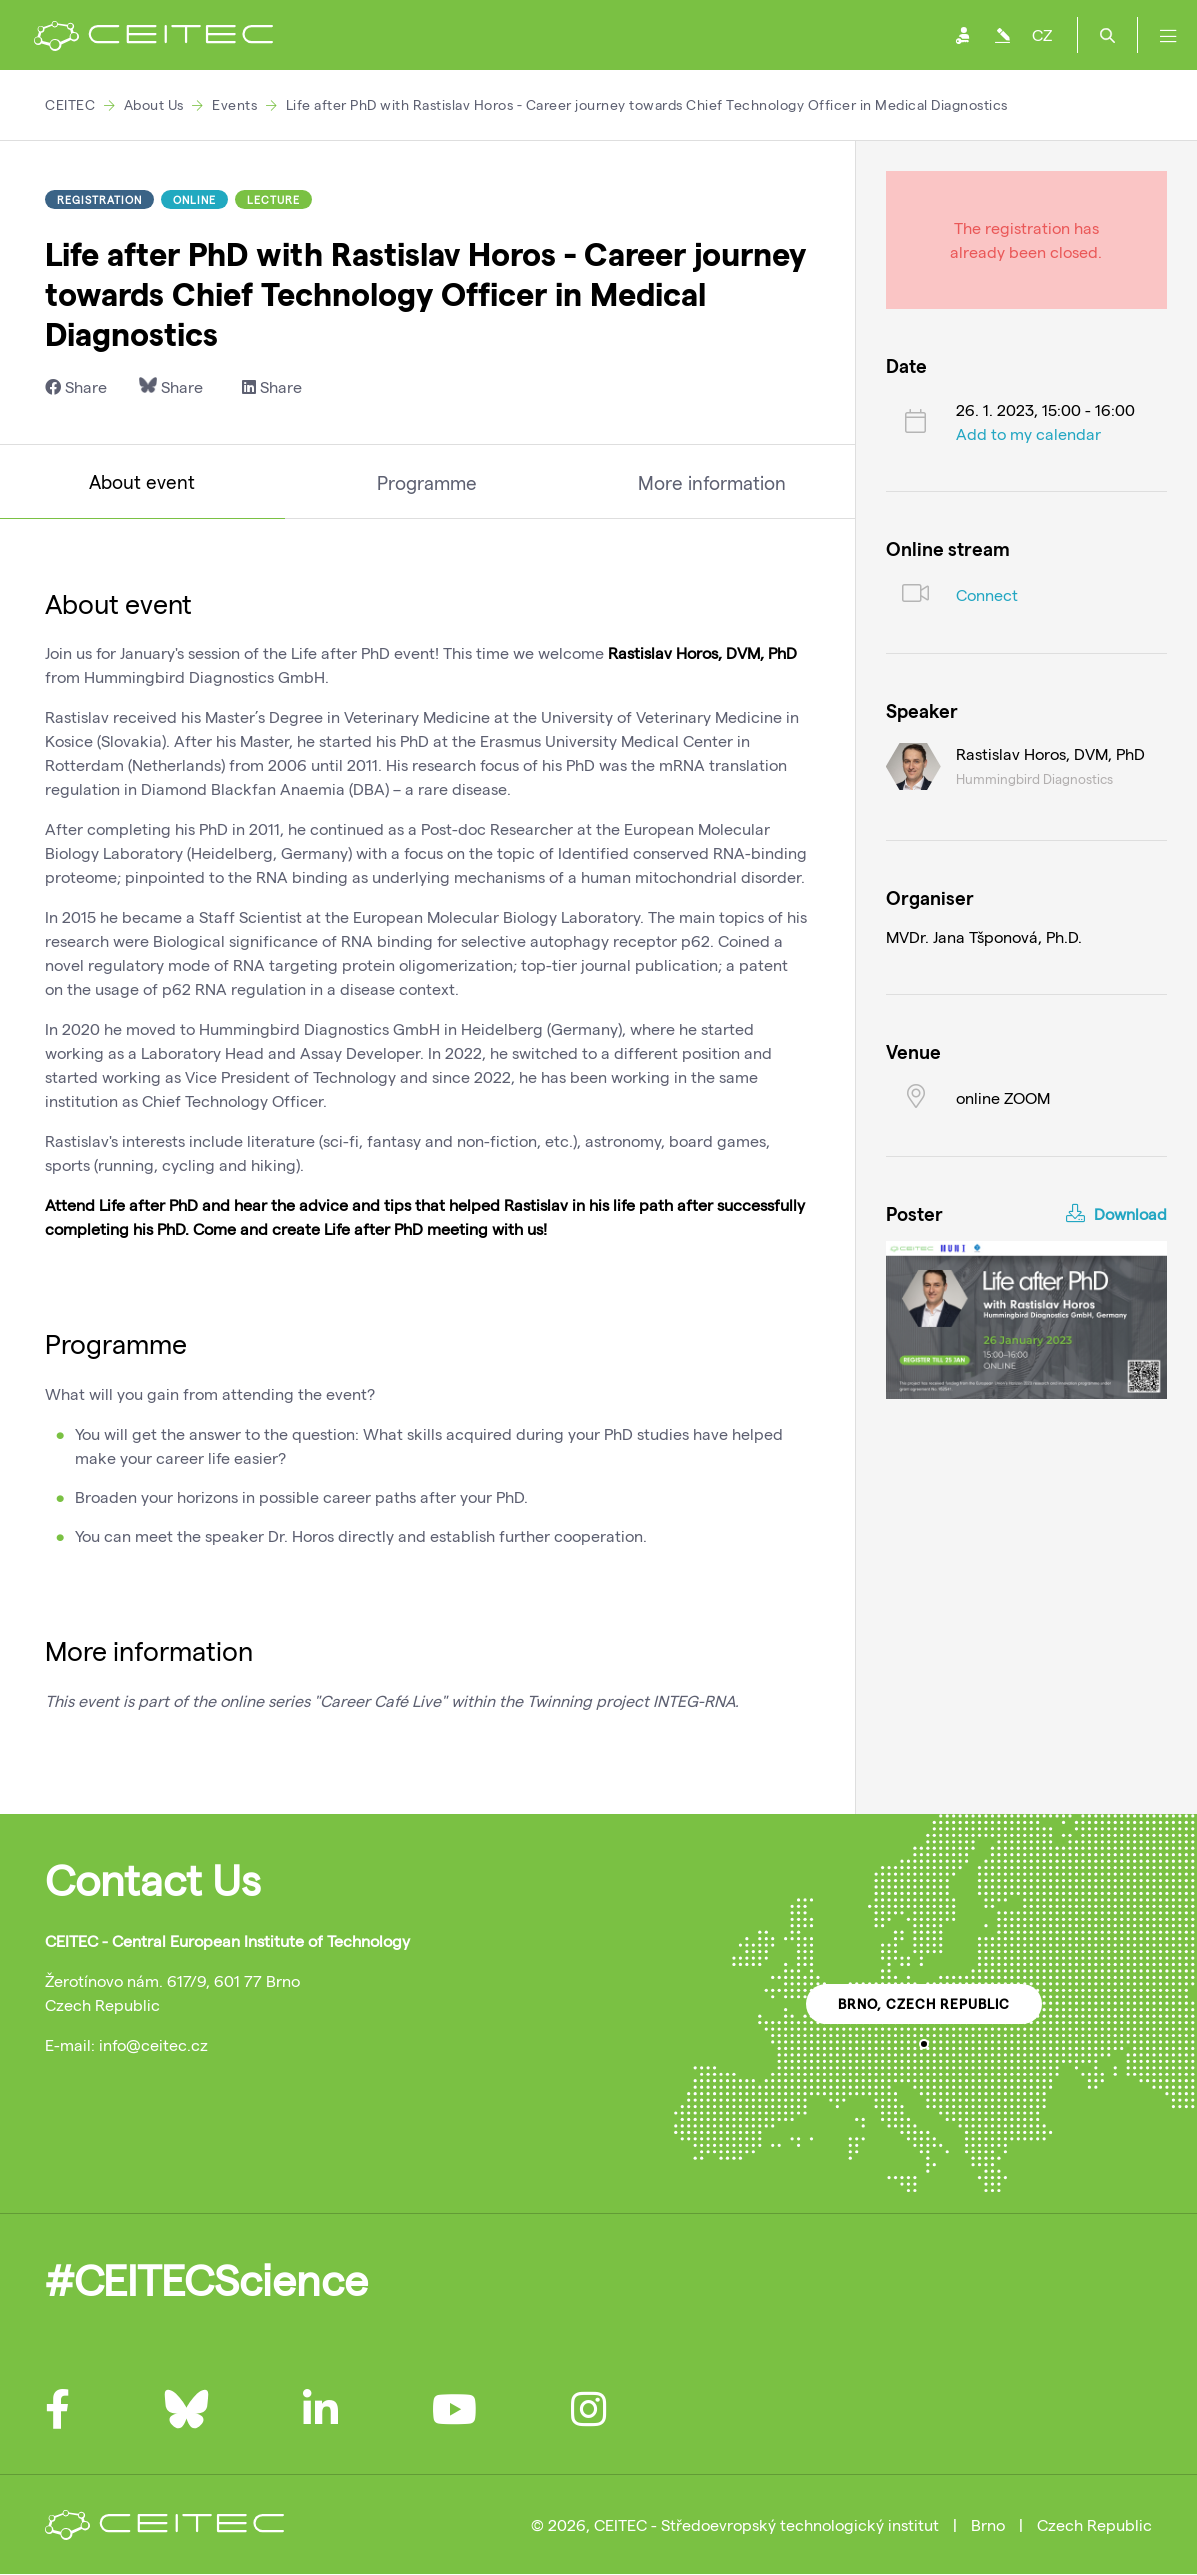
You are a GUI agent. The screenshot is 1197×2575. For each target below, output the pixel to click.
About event (142, 481)
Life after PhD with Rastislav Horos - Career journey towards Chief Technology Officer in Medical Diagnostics (647, 104)
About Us (154, 104)
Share (76, 386)
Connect (987, 594)
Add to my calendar (1028, 433)
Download (1116, 1213)
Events (234, 104)
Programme (427, 482)
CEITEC (70, 104)
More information (712, 482)
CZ (1042, 34)
